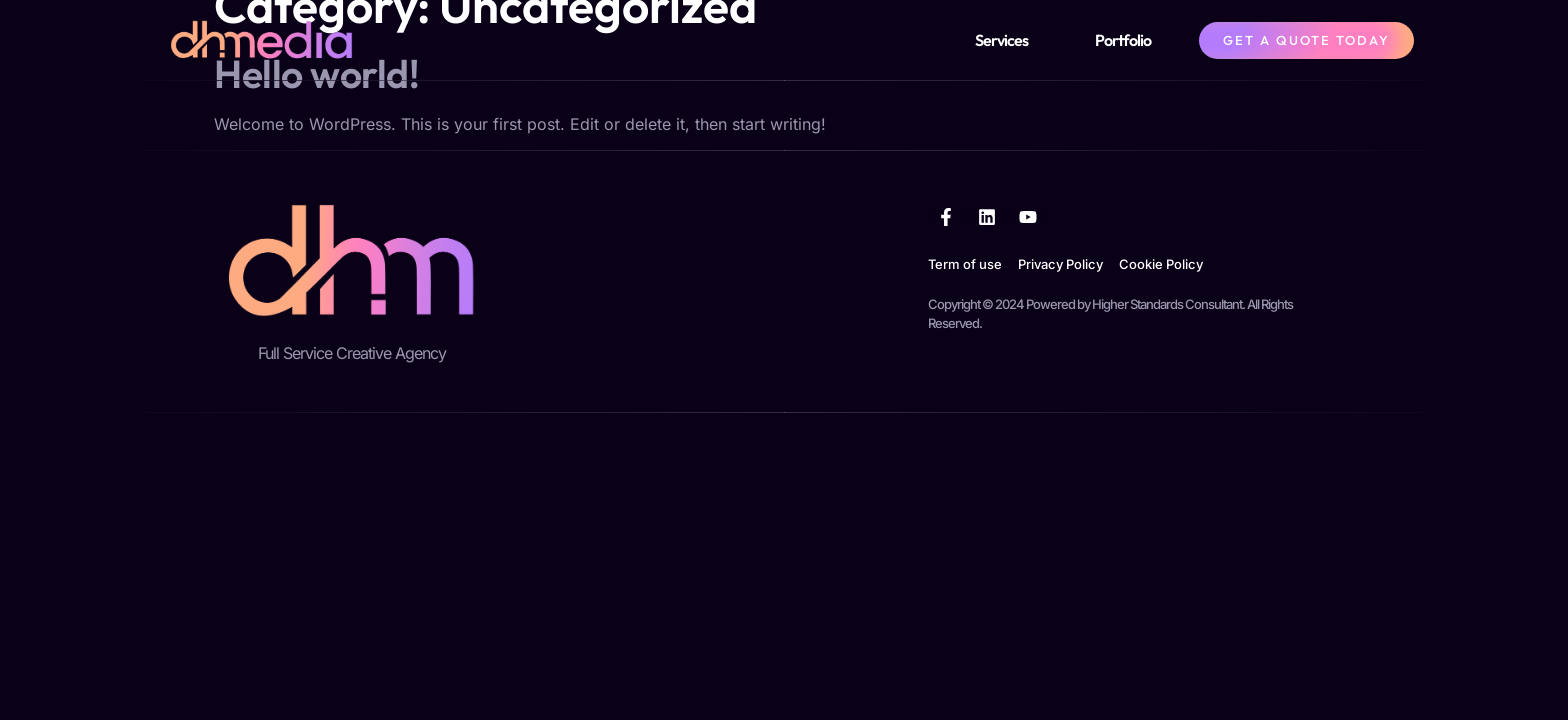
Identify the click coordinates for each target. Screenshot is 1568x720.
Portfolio (1123, 40)
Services (1001, 40)
